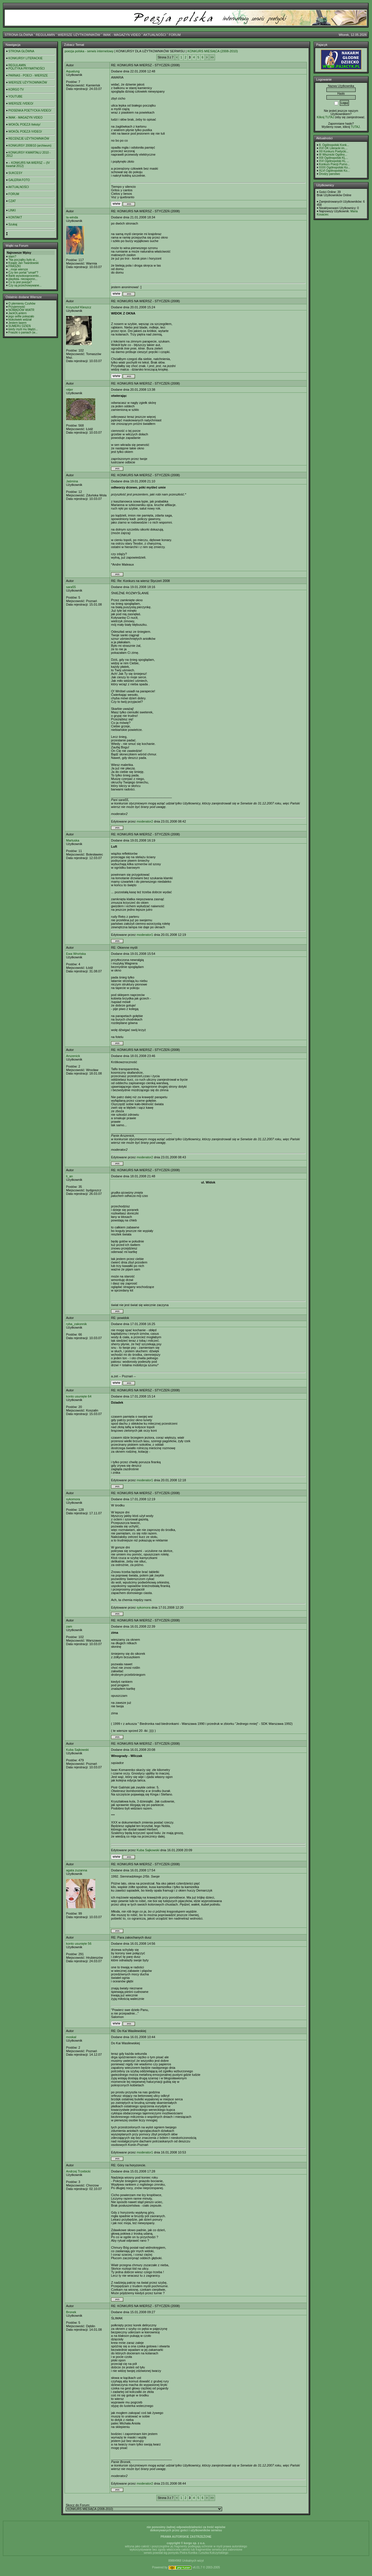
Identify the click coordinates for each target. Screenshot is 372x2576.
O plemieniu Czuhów (21, 303)
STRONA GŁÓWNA (19, 34)
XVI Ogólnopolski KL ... (334, 161)
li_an (69, 1176)
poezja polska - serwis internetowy (89, 51)
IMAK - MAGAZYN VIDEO (122, 34)
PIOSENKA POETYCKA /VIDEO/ (29, 110)
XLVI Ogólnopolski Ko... (334, 170)
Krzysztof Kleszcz (78, 307)
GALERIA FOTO (19, 180)
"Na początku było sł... (22, 259)
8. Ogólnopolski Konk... (334, 145)
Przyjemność (16, 306)
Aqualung (73, 71)
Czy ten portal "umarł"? (23, 272)
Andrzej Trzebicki (78, 2171)
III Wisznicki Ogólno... (333, 154)
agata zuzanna (76, 1870)
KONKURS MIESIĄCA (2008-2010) (212, 51)
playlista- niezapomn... (23, 279)
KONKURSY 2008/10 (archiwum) (29, 145)
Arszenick (73, 1056)
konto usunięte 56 (78, 1943)
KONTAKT (15, 217)
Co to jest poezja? (20, 282)
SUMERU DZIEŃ (19, 326)
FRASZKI (14, 266)
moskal (71, 2037)
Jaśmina (72, 481)
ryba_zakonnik (76, 1324)
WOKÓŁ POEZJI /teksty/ (24, 124)
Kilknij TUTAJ (325, 117)
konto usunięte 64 (78, 1396)
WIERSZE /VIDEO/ (20, 103)
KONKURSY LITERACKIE (25, 58)
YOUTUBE (15, 96)
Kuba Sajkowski (77, 1749)
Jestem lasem (17, 322)
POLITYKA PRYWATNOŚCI (26, 68)
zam (69, 1626)
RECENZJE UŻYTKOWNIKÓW (28, 138)
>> (212, 57)
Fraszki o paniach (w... (22, 332)
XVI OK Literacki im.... (333, 148)
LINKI (12, 210)
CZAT (12, 201)
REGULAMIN (45, 34)
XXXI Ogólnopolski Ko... (334, 167)
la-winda (72, 217)
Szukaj (12, 224)
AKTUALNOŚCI (154, 34)
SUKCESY (15, 173)
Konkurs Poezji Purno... (334, 164)
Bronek (71, 2312)
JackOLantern (17, 313)
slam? (12, 256)
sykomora (73, 1499)
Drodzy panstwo (329, 173)
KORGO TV (16, 89)
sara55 (71, 587)
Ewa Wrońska (76, 953)
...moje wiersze (18, 269)
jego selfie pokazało (21, 316)
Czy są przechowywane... (24, 285)
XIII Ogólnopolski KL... (333, 157)
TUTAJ (355, 126)
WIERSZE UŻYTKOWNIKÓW (79, 34)
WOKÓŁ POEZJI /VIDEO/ (25, 131)
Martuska (72, 840)
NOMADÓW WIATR (21, 310)
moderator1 (144, 934)
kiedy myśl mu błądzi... (23, 329)
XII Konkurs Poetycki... (334, 151)
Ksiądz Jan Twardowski (23, 263)
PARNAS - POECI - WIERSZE (28, 75)
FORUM (175, 34)
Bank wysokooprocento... (24, 275)
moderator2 (144, 821)
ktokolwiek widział (20, 319)
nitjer (69, 389)
